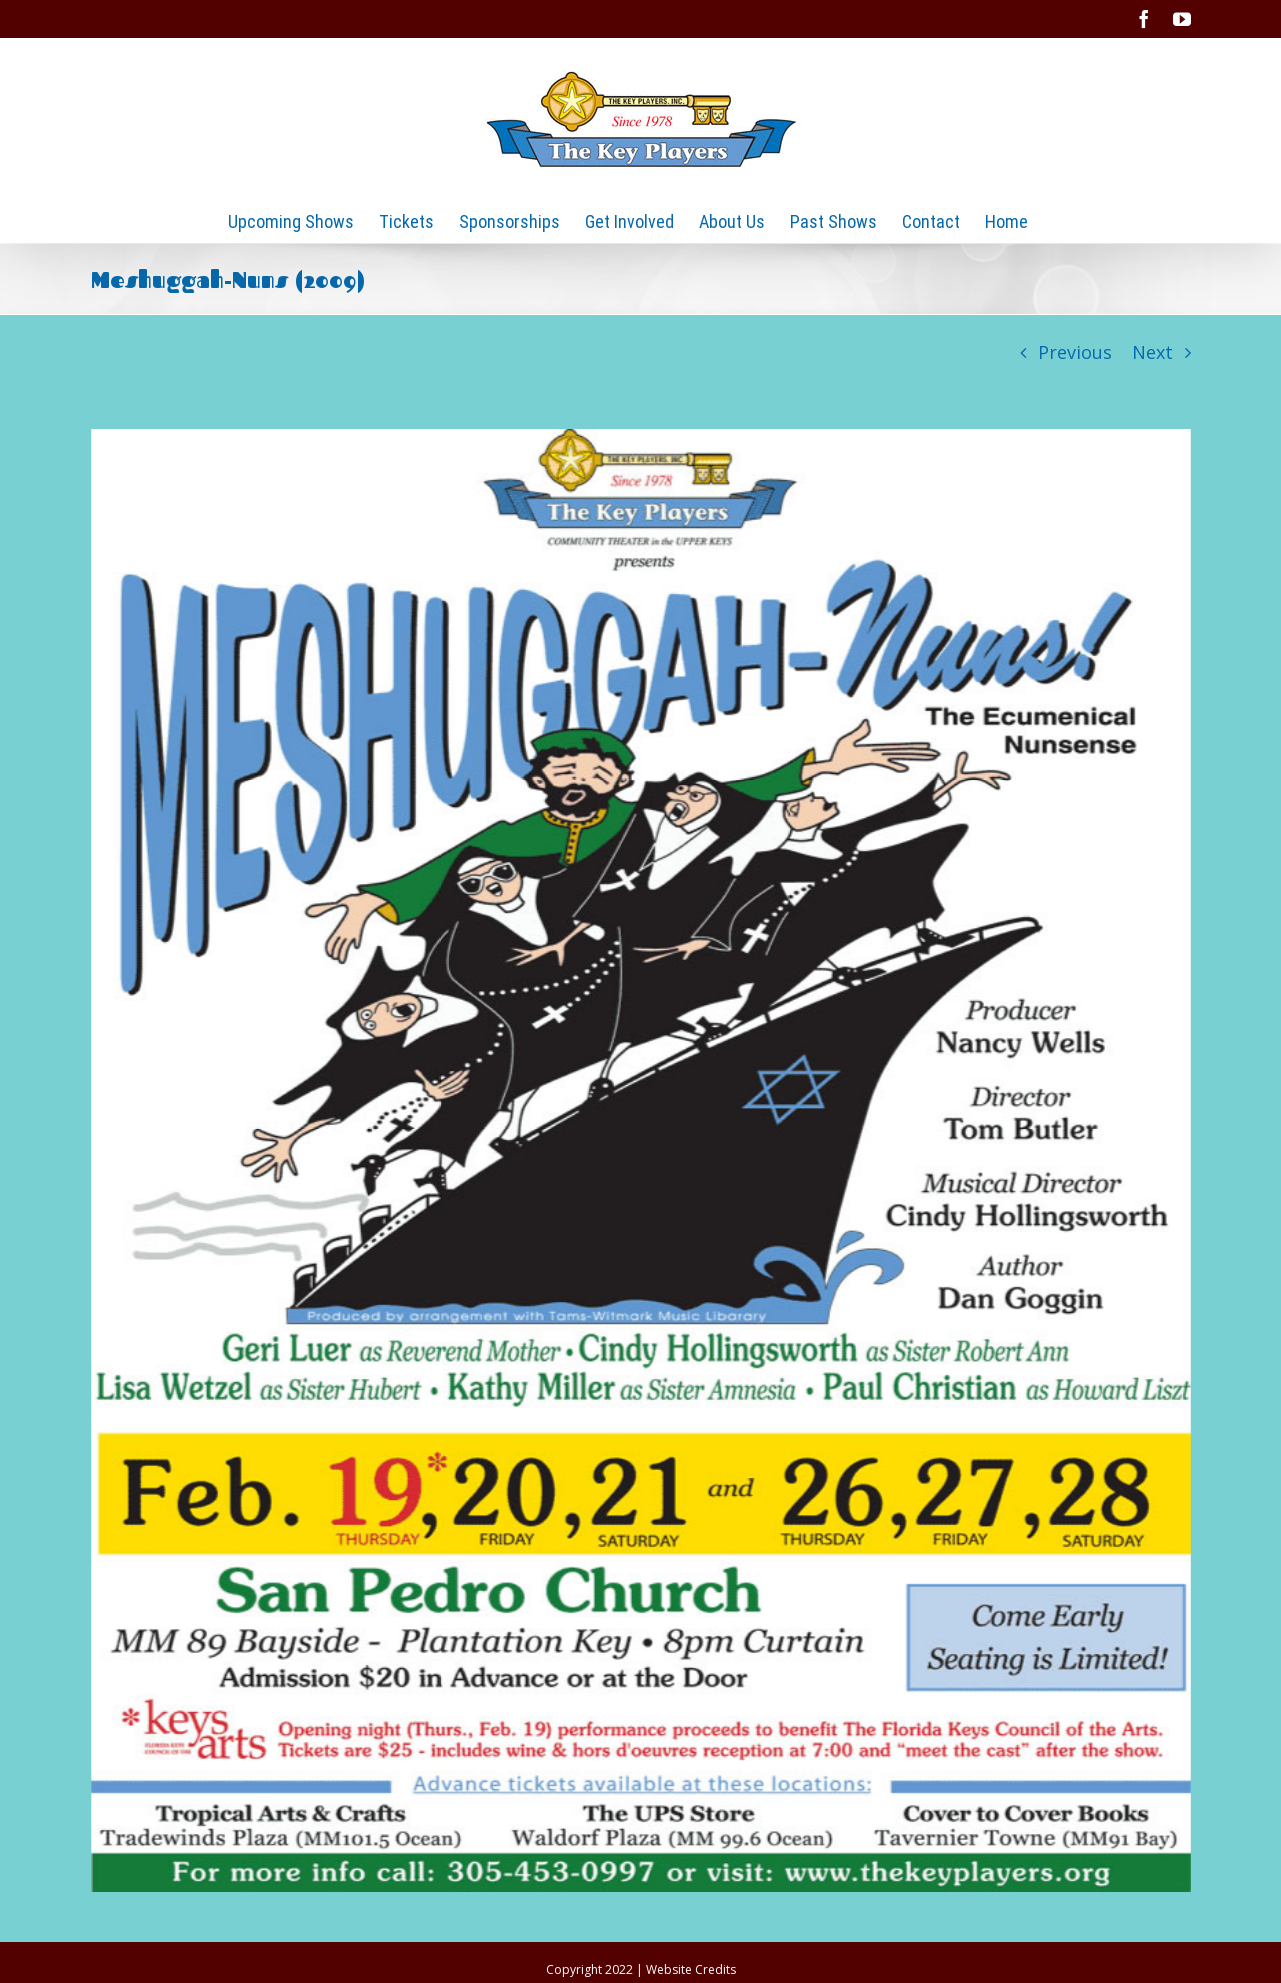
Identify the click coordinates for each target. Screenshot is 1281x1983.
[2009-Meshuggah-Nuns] (641, 1160)
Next (1152, 352)
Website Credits (691, 1969)
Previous (1075, 352)
